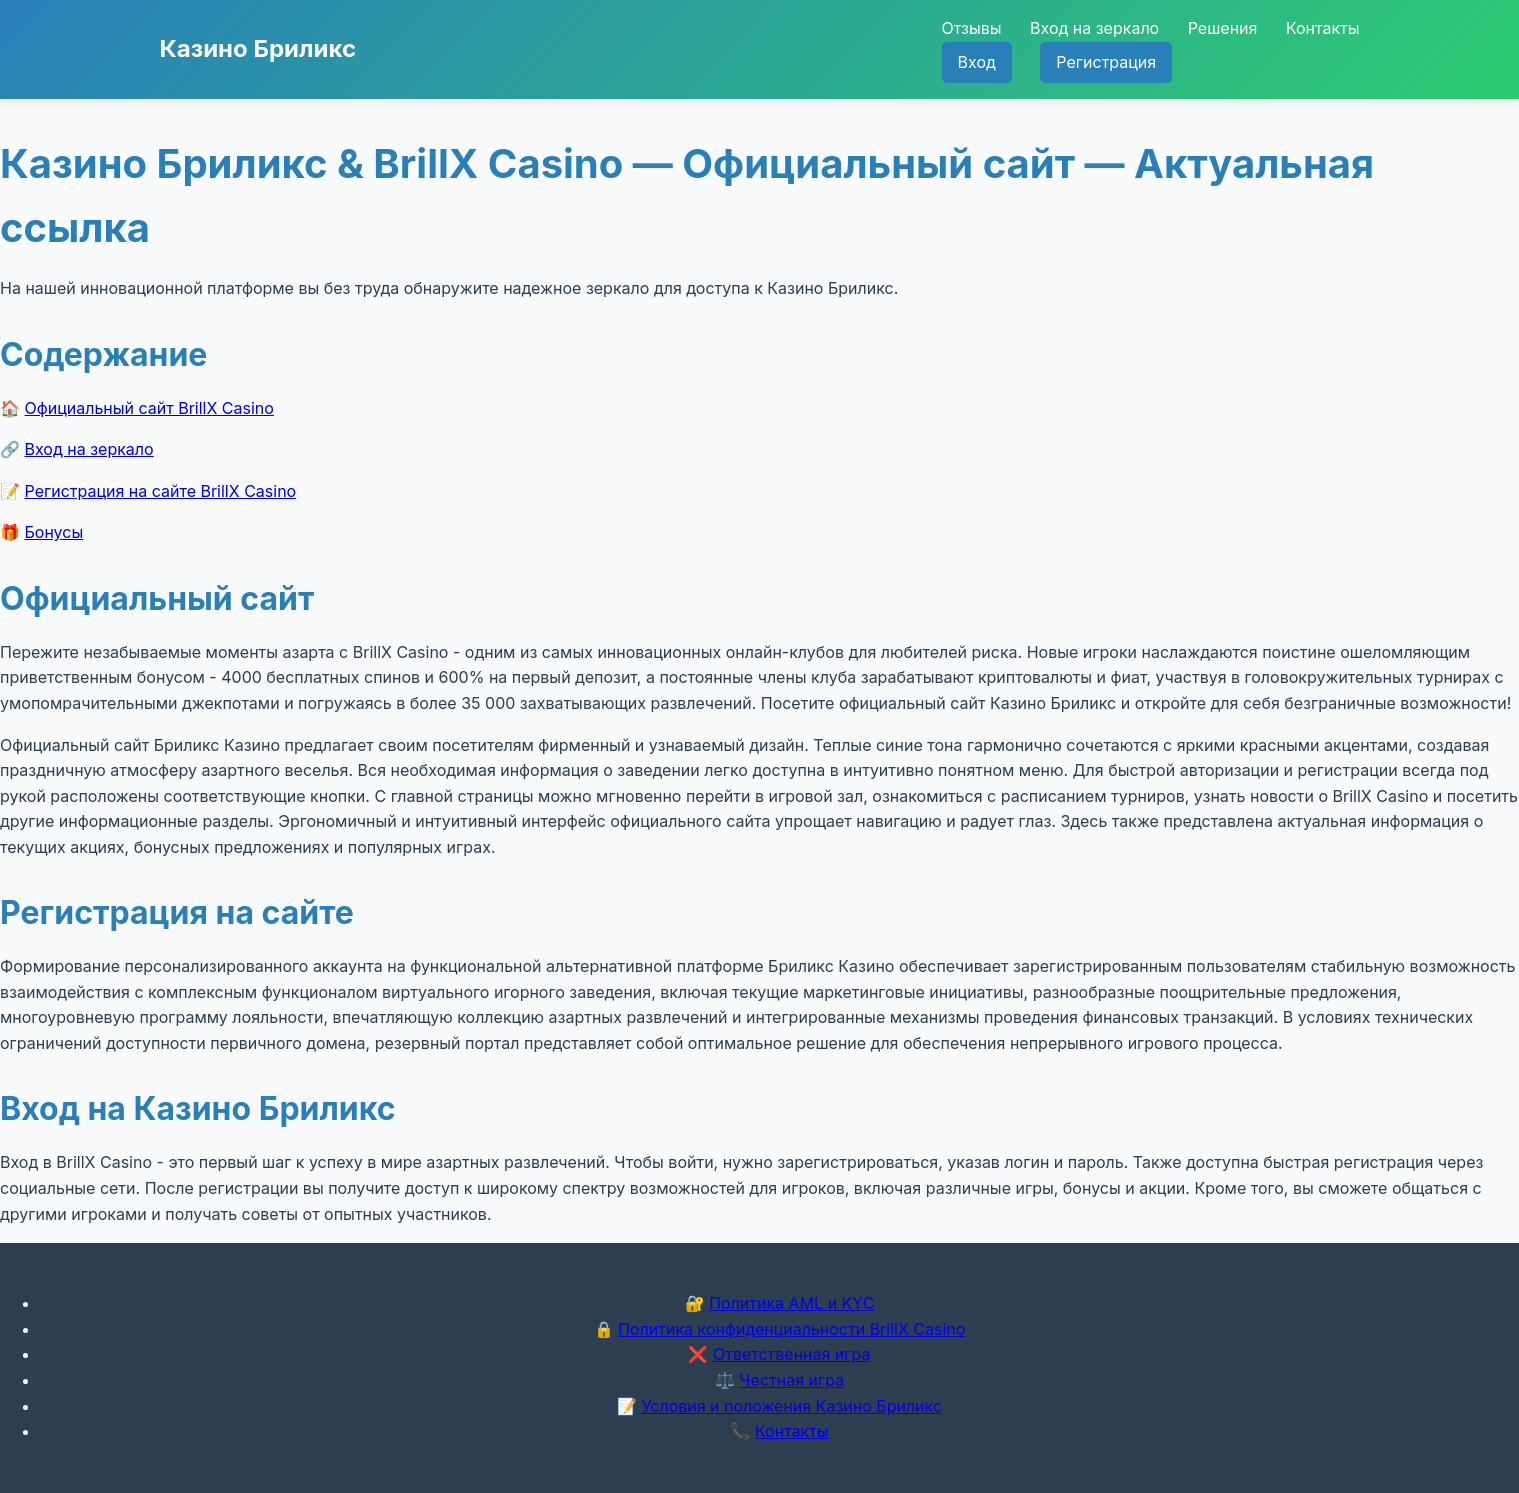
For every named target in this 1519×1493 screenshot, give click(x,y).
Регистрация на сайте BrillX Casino (161, 491)
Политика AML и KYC (791, 1303)
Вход (977, 62)
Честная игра (791, 1380)
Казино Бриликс (258, 48)
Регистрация (1106, 62)
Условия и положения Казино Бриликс (791, 1406)
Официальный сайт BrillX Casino (149, 408)
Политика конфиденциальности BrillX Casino (791, 1329)
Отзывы (972, 28)
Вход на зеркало (1094, 28)
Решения (1223, 28)
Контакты (1323, 28)
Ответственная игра (792, 1354)
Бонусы (54, 532)
